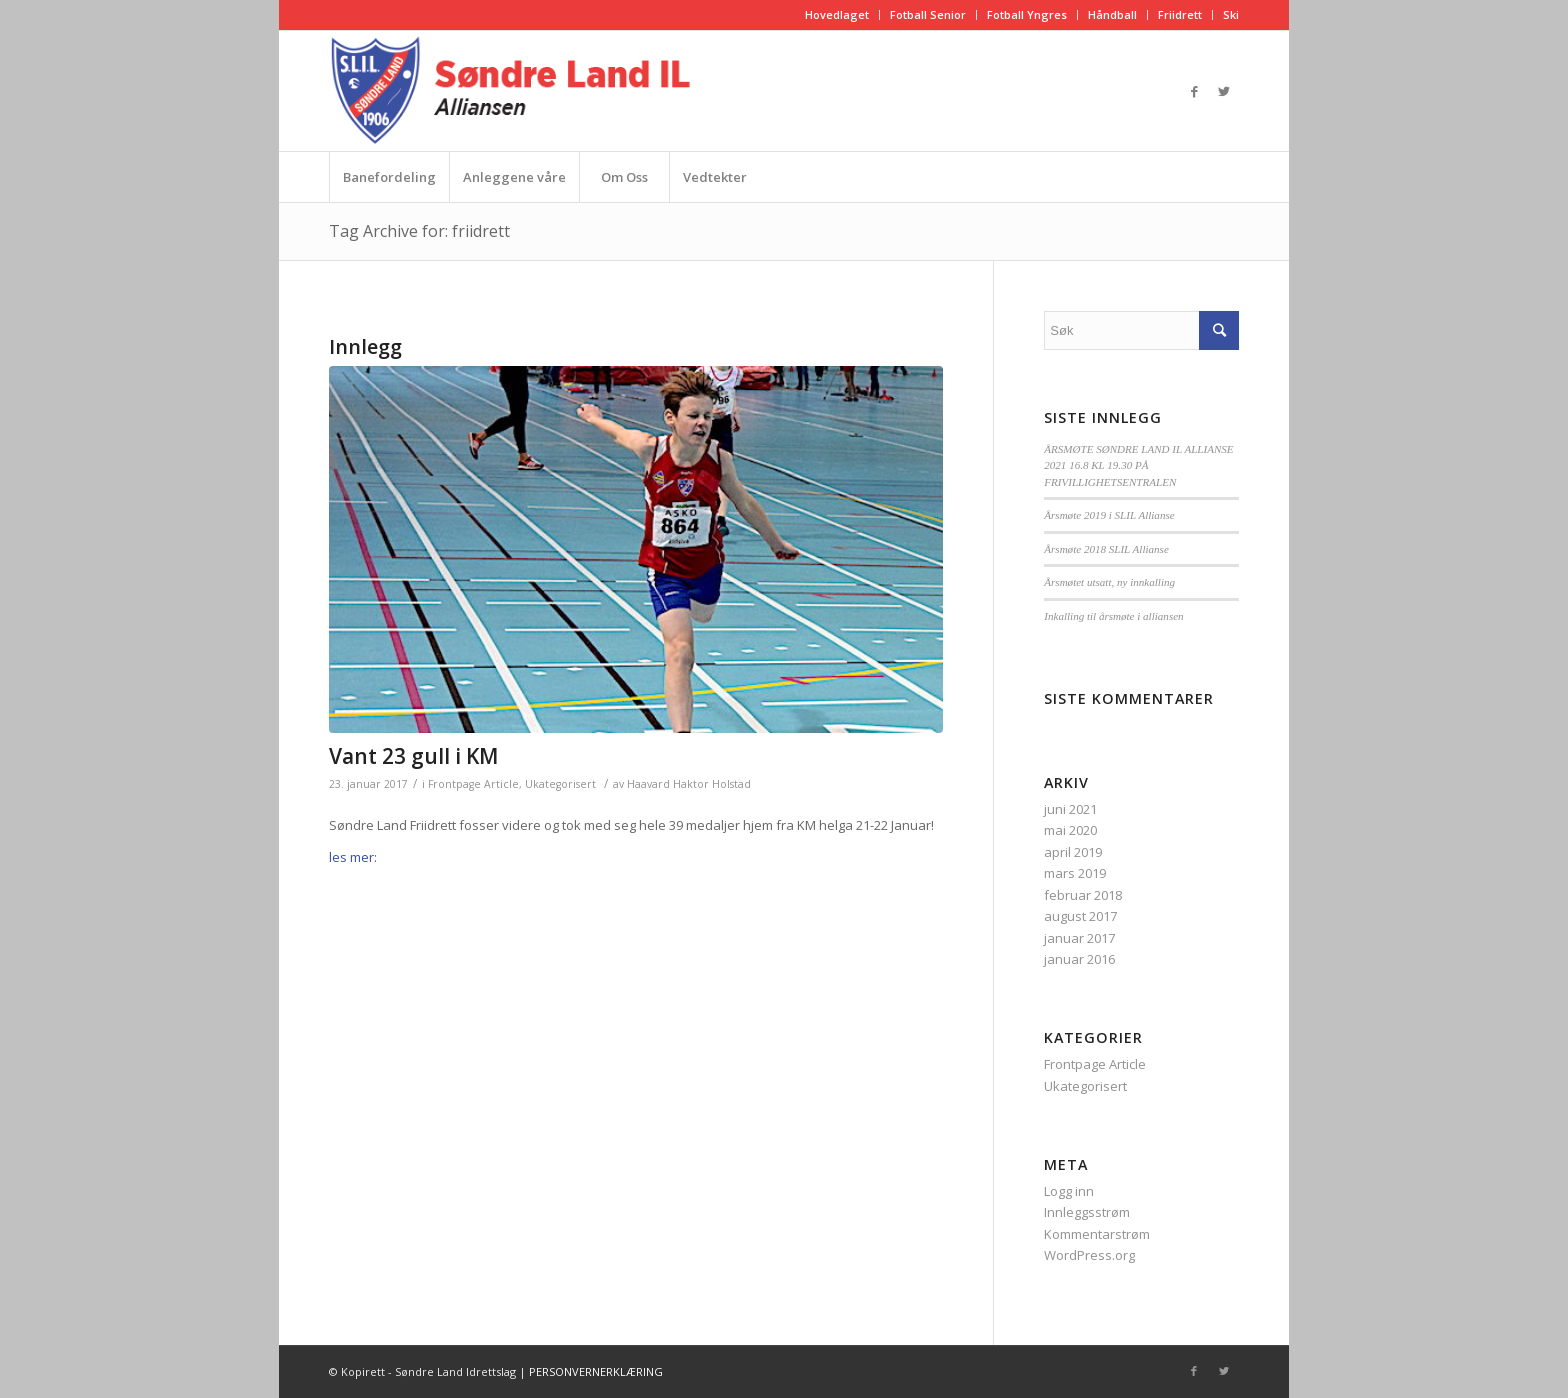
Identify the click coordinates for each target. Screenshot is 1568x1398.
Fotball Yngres (1027, 14)
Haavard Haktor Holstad (689, 784)
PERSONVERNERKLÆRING (596, 1371)
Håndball (1112, 14)
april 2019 (1073, 852)
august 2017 (1080, 916)
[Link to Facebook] (1194, 91)
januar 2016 (1079, 959)
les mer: (354, 857)
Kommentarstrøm (1097, 1234)
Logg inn (1069, 1191)
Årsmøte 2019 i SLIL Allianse (1109, 515)
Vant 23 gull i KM (413, 756)
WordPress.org (1089, 1255)
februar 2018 (1083, 895)
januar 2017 (1079, 938)
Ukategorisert (560, 784)
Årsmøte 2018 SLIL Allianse (1106, 549)
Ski (1231, 14)
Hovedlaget (837, 14)
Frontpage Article (473, 784)
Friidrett (1180, 14)
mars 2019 (1075, 873)
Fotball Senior (928, 14)
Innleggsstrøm (1087, 1212)
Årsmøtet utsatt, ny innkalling (1109, 582)
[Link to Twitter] (1224, 91)
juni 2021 (1070, 809)
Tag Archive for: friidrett (419, 231)
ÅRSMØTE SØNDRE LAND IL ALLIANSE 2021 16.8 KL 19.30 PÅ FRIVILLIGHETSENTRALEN (1138, 465)
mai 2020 (1070, 830)
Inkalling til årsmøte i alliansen (1113, 616)
